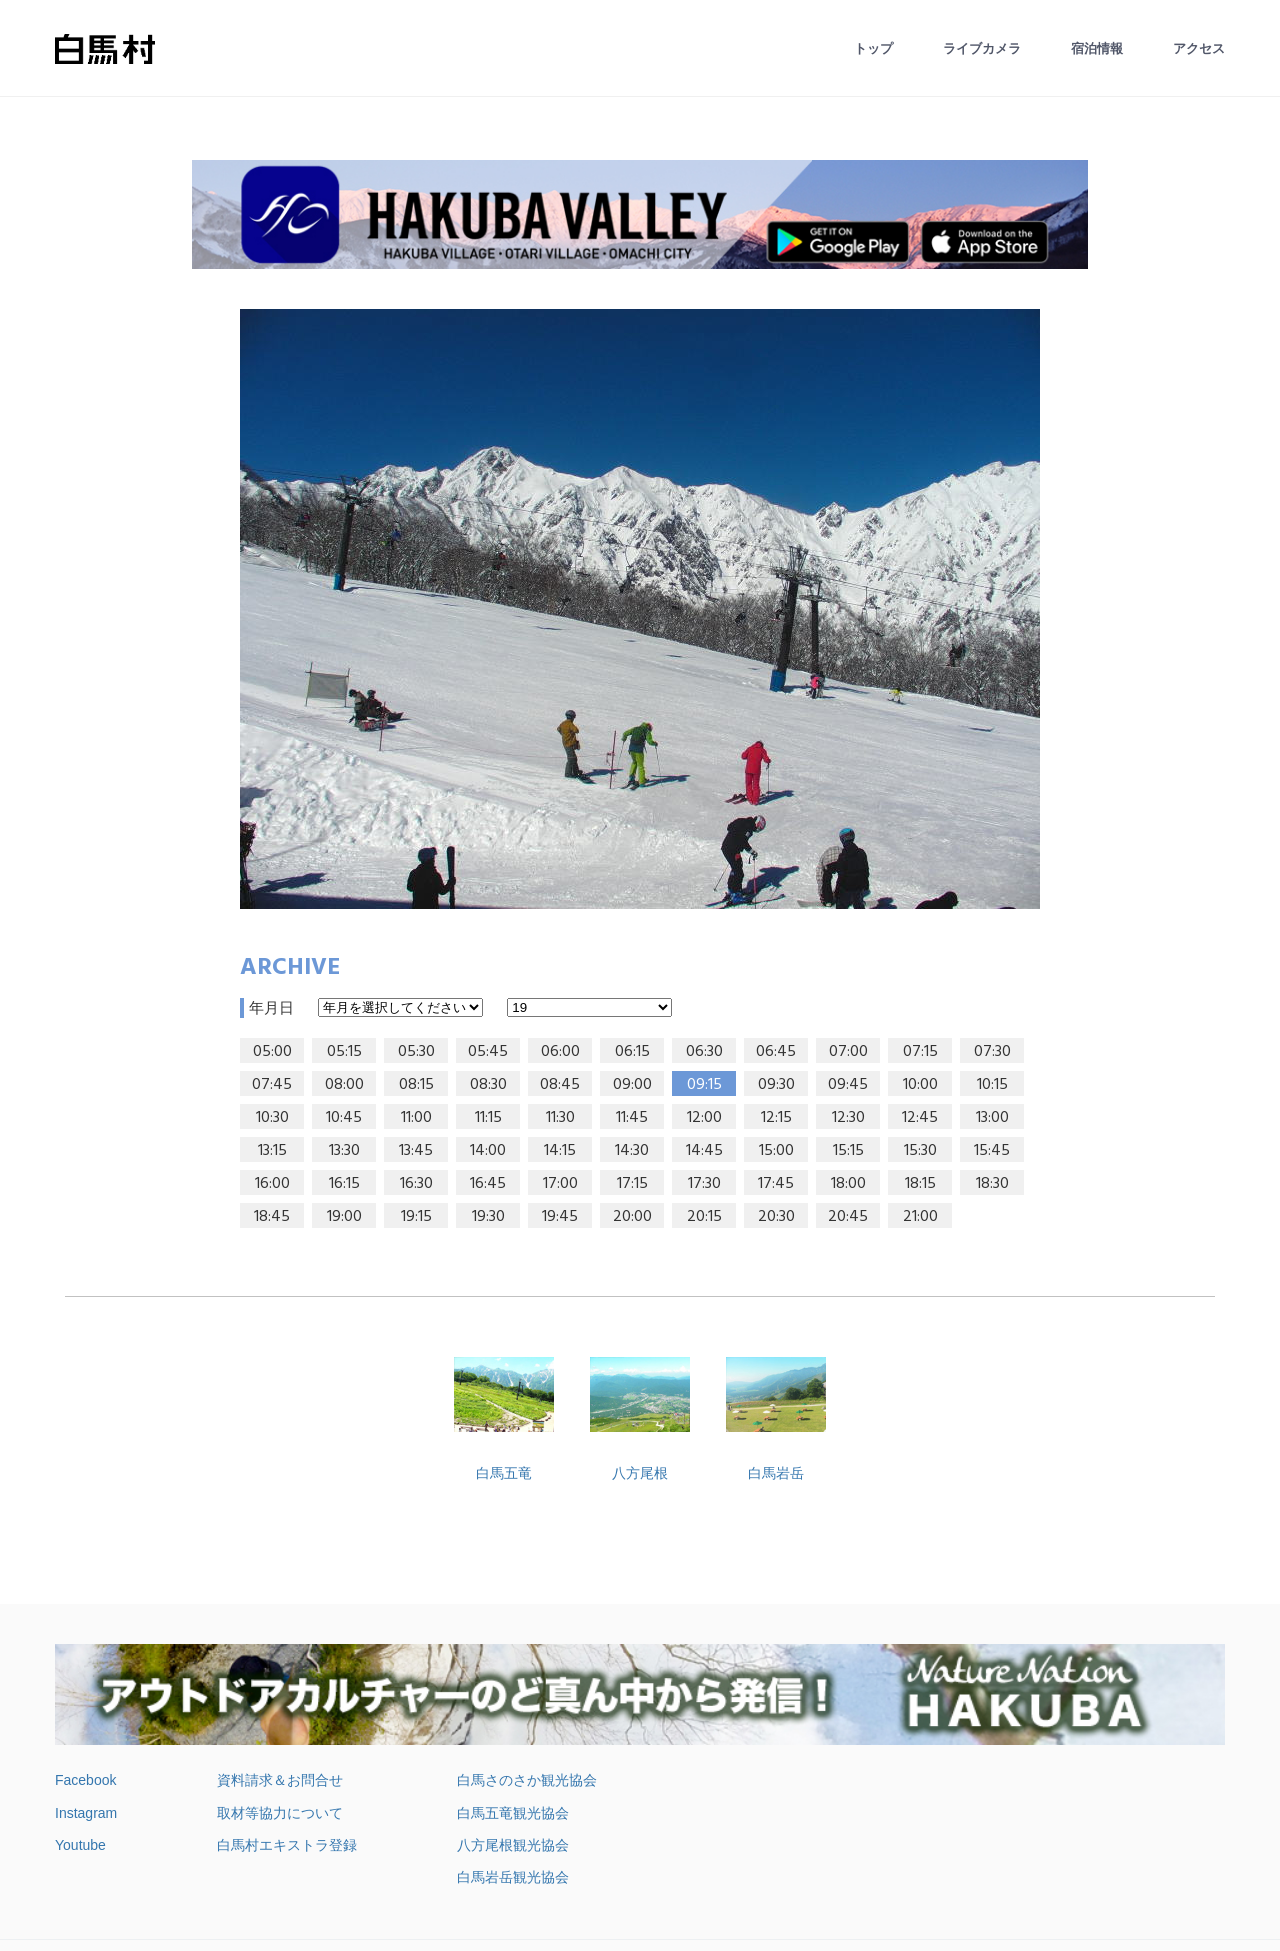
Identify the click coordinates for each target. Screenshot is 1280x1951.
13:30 (344, 1151)
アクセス (1199, 48)
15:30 (920, 1151)
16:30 (416, 1184)
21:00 (920, 1217)
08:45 (560, 1085)
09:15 (704, 1085)
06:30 (704, 1052)
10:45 (344, 1118)
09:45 (848, 1085)
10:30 (272, 1118)
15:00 (776, 1151)
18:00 (848, 1184)
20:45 (848, 1217)
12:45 (920, 1118)
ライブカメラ (982, 48)
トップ (873, 48)
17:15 (632, 1184)
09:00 (632, 1085)
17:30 (704, 1184)
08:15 (416, 1085)
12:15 (776, 1118)
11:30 (560, 1118)
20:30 (776, 1217)
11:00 (416, 1118)
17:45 (776, 1184)
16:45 (488, 1184)
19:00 (344, 1217)
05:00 (272, 1052)
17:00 (560, 1184)
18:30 (992, 1184)
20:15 (704, 1217)
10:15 (992, 1085)
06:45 (776, 1052)
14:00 (488, 1151)
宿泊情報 (1097, 48)
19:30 (488, 1217)
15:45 (992, 1151)
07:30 (992, 1052)
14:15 (560, 1151)
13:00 (992, 1118)
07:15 (920, 1052)
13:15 (272, 1151)
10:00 (920, 1085)
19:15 (416, 1217)
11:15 (488, 1118)
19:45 (560, 1217)
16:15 (344, 1184)
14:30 (632, 1151)
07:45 (272, 1085)
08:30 (488, 1085)
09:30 (776, 1085)
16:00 (272, 1184)
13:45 (416, 1151)
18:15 (920, 1184)
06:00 (560, 1052)
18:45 (272, 1217)
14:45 (704, 1151)
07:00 (848, 1052)
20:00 (632, 1217)
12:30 (848, 1118)
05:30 (416, 1052)
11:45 (632, 1118)
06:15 (632, 1052)
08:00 (344, 1085)
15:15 (848, 1151)
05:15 (344, 1052)
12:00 (704, 1118)
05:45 (488, 1052)
